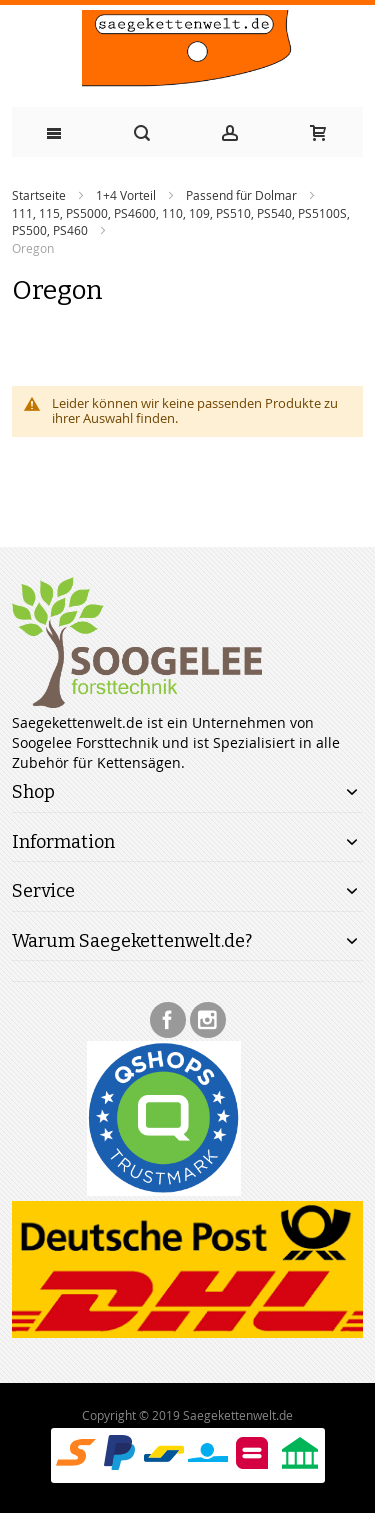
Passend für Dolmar (241, 195)
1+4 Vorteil (126, 195)
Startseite (39, 195)
